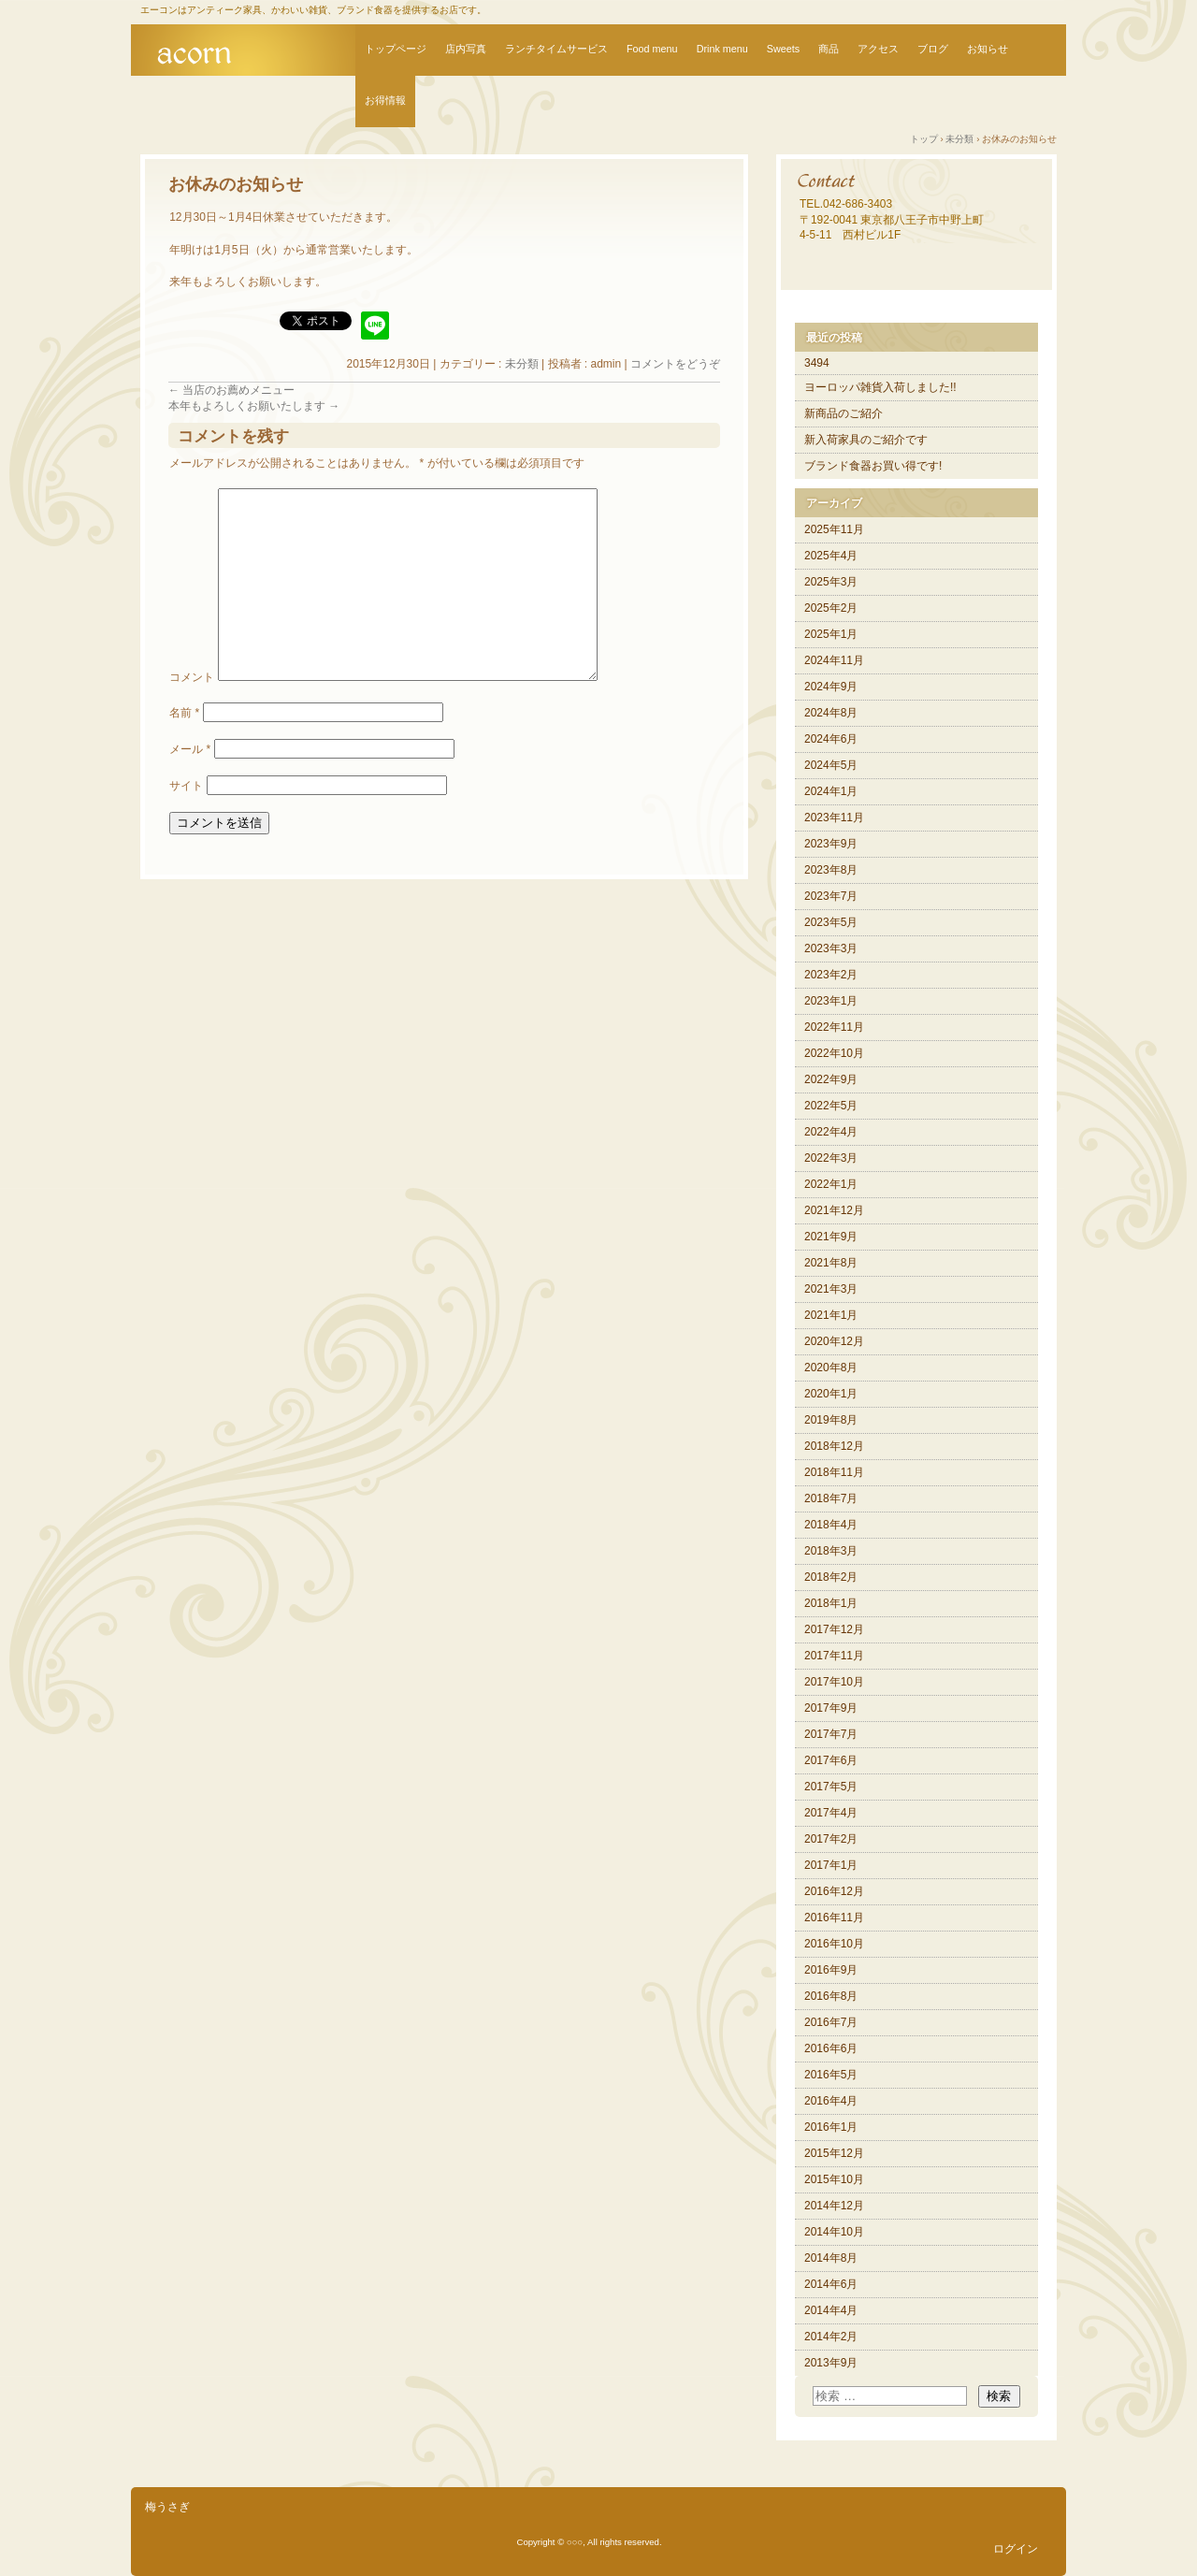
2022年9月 (831, 1079)
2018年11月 (834, 1472)
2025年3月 (831, 581)
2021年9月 (831, 1236)
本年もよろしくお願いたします (253, 405)
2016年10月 (834, 1943)
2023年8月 (831, 869)
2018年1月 (831, 1603)
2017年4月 (831, 1812)
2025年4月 (831, 555)
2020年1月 (831, 1393)
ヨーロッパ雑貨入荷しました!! (880, 387)
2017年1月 (831, 1865)
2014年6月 (831, 2284)
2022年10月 (834, 1053)
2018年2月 (831, 1577)
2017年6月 (831, 1760)
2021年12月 (834, 1210)
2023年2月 (831, 974)
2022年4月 (831, 1131)
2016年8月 (831, 1996)
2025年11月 (834, 529)
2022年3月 (831, 1158)
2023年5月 (831, 922)
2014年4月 (831, 2310)
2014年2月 (831, 2336)
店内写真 (465, 48)
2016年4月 (831, 2100)
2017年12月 (834, 1629)
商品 (828, 48)
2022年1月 (831, 1184)
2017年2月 (831, 1838)
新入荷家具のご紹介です (866, 439)
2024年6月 (831, 738)
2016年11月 (834, 1917)
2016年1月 (831, 2127)
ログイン (1015, 2548)
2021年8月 (831, 1262)
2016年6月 (831, 2048)
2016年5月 (831, 2074)
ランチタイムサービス (556, 48)
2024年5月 (831, 765)
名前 (184, 712)
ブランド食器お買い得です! (873, 465)
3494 (816, 362)
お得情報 (385, 100)
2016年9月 (831, 1969)
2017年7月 (831, 1734)
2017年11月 (834, 1655)
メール (189, 749)
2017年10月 (834, 1681)
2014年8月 (831, 2258)
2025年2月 (831, 608)
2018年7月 (831, 1498)
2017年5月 (831, 1786)
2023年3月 (831, 948)
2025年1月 (831, 634)
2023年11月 (834, 817)
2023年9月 (831, 843)
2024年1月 (831, 791)
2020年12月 (834, 1341)
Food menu (652, 48)
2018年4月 (831, 1524)
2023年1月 (831, 1000)
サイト (186, 785)
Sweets (783, 48)
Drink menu (722, 48)
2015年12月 (834, 2153)
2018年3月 (831, 1550)
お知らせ (987, 48)
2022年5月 (831, 1105)
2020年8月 (831, 1367)
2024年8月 (831, 712)
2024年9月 (831, 686)
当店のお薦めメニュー (231, 390)
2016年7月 (831, 2022)
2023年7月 (831, 896)
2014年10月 (834, 2231)
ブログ (932, 48)
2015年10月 (834, 2179)
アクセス (878, 48)
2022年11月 (834, 1027)
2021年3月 (831, 1288)
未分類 (522, 363)
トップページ (395, 48)
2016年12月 (834, 1891)
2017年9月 (831, 1708)
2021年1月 (831, 1315)
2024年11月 (834, 660)
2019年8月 (831, 1419)
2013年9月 (831, 2362)
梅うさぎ (167, 2506)
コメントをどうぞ (675, 363)
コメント (191, 677)
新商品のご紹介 (843, 413)
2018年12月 (834, 1446)
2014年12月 (834, 2205)
